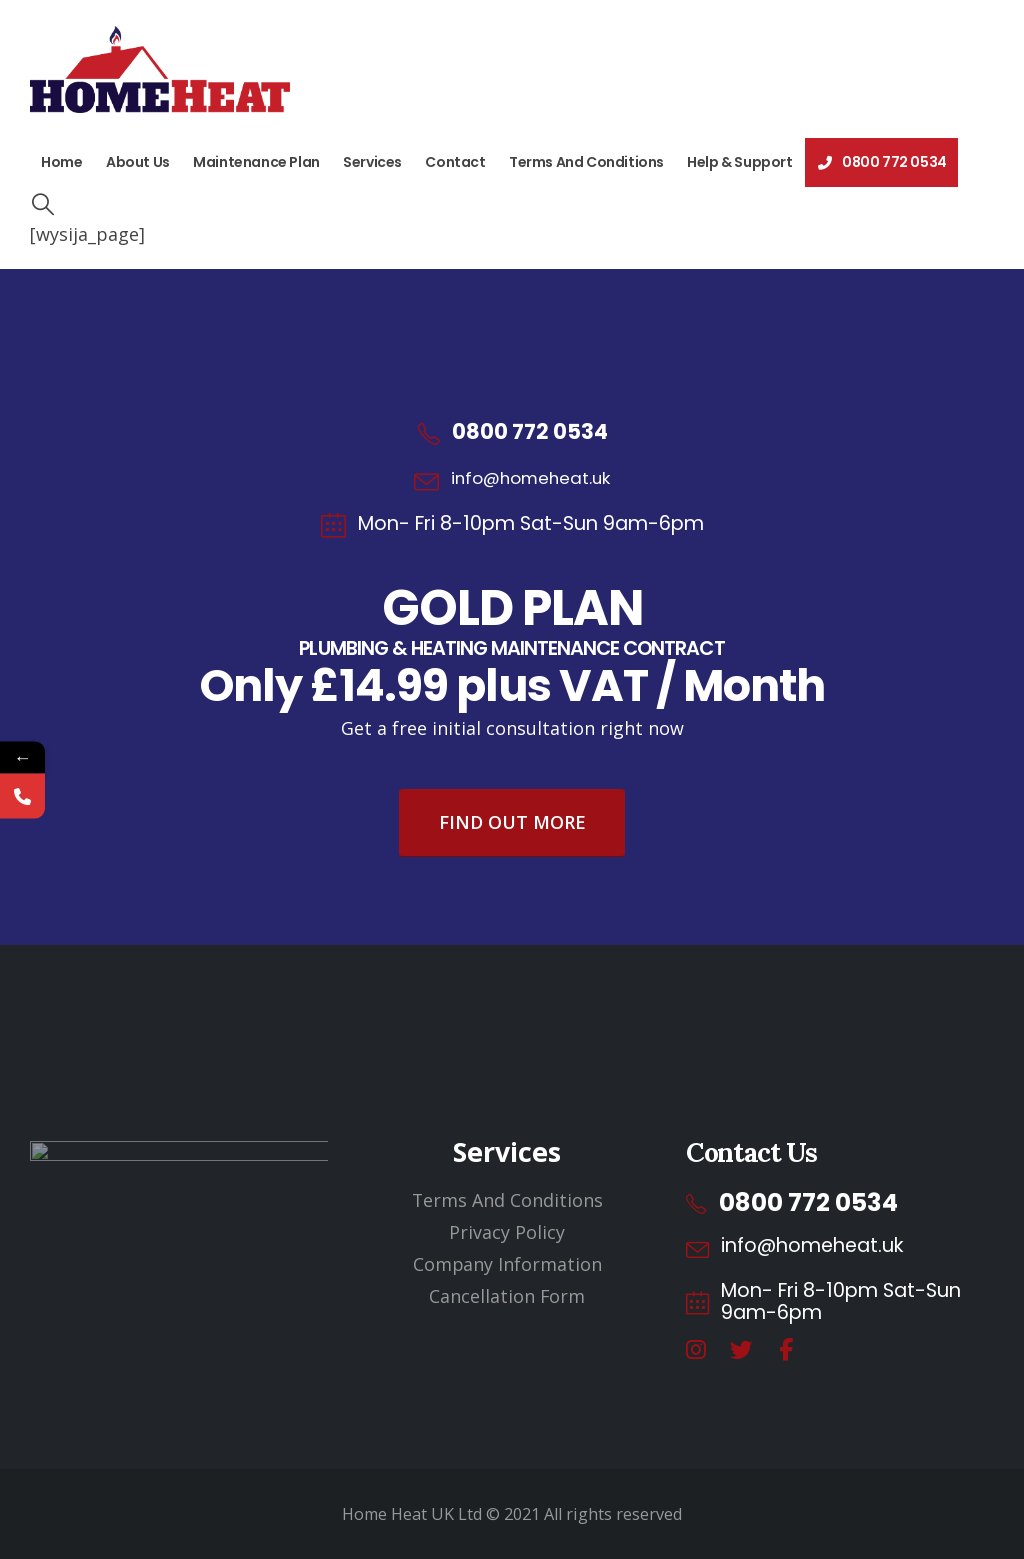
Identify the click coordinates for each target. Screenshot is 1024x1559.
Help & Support (739, 162)
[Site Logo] (160, 69)
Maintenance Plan (256, 162)
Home (61, 162)
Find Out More (512, 822)
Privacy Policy (507, 1232)
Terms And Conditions (586, 162)
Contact (455, 162)
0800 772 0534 (881, 162)
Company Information (507, 1264)
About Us (138, 162)
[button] (42, 204)
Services (372, 162)
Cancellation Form (507, 1296)
